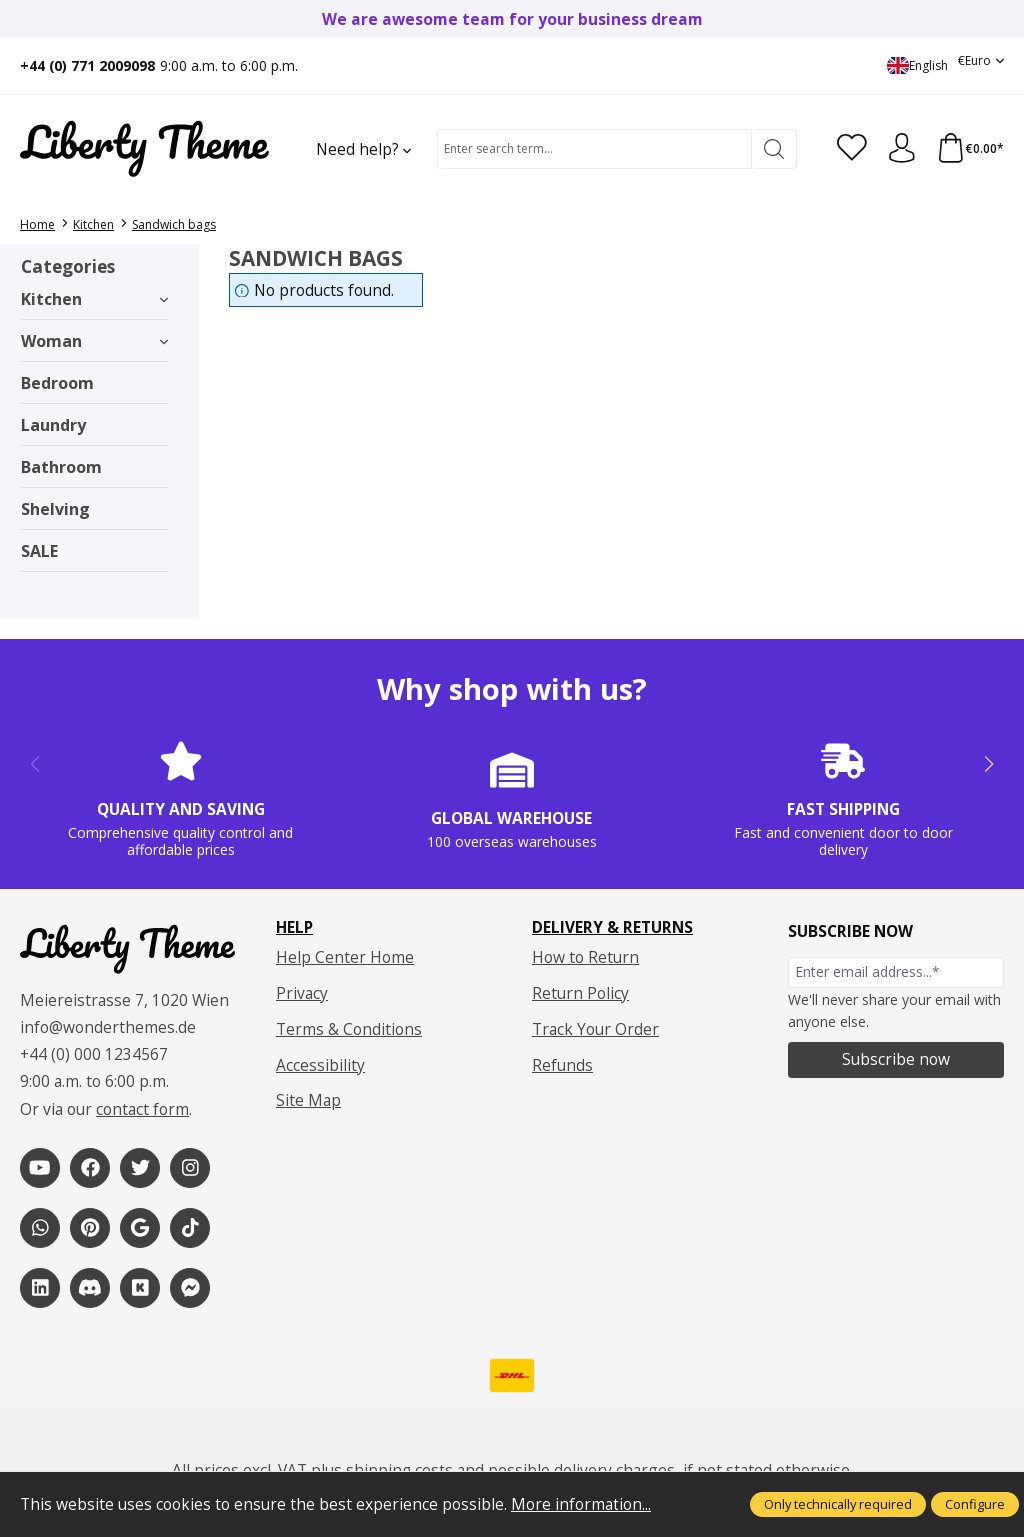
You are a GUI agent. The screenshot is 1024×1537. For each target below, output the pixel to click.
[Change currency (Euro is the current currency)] (981, 60)
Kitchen (94, 299)
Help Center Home (345, 957)
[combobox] (594, 149)
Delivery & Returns (612, 928)
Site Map (308, 1100)
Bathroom (61, 467)
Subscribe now (896, 1059)
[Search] (773, 149)
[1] (40, 1168)
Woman (94, 341)
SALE (39, 551)
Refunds (562, 1065)
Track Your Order (595, 1029)
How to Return (585, 957)
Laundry (53, 425)
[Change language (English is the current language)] (917, 65)
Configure (975, 1504)
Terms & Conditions (349, 1029)
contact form (142, 1110)
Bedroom (57, 383)
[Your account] (901, 149)
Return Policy (580, 993)
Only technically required (838, 1504)
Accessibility (320, 1065)
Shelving (55, 509)
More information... (581, 1504)
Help (294, 928)
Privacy (302, 993)
